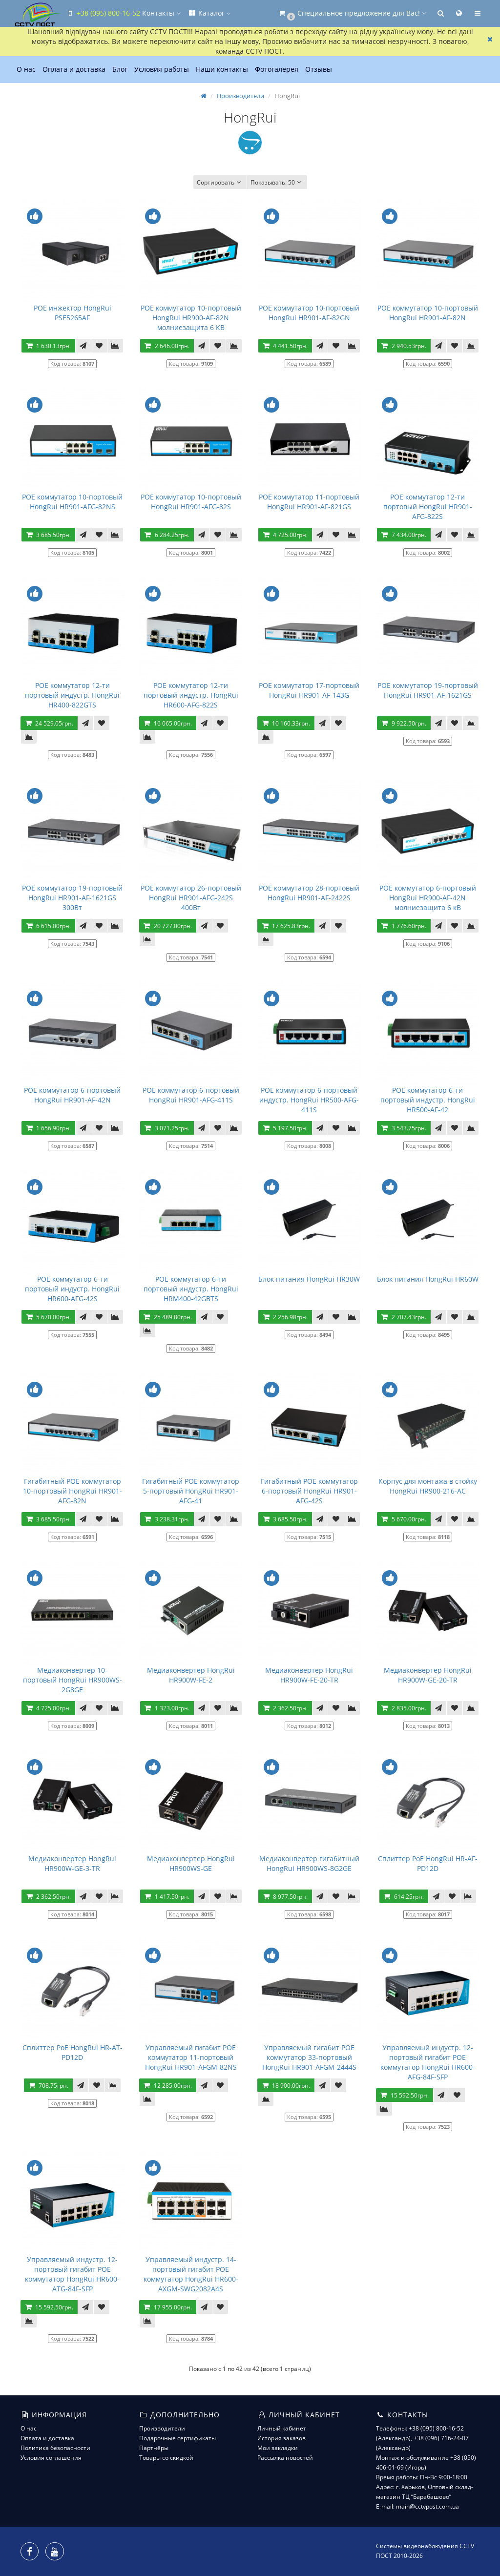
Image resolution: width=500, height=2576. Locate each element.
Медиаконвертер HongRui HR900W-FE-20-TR (309, 1674)
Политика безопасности (55, 2448)
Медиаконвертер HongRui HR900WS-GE (191, 1863)
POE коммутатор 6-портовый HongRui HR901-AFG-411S (191, 1094)
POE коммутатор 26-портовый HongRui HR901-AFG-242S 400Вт (191, 897)
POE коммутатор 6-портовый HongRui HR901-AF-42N (72, 1094)
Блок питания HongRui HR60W (428, 1279)
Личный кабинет (281, 2428)
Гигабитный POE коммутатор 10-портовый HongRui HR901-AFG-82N (72, 1490)
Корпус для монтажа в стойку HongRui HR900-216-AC (427, 1486)
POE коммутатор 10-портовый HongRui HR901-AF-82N (427, 312)
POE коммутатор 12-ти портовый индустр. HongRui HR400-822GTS (72, 695)
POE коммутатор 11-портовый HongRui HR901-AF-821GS (309, 501)
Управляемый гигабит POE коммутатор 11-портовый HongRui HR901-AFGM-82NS (191, 2057)
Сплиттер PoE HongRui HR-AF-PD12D (428, 1863)
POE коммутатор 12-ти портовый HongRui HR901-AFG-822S (427, 506)
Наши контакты (222, 69)
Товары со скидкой (166, 2457)
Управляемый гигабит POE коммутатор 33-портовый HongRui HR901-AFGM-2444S (309, 2057)
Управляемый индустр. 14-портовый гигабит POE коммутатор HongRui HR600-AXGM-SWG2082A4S (191, 2274)
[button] (351, 13)
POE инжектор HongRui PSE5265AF (72, 312)
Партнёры (153, 2448)
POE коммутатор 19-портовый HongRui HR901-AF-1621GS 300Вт (72, 897)
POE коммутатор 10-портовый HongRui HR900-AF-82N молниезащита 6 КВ (191, 317)
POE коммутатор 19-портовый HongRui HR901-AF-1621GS (427, 690)
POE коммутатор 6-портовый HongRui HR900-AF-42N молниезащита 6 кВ (427, 897)
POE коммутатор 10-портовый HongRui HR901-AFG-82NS (72, 501)
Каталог (209, 13)
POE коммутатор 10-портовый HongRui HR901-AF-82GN (309, 312)
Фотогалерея (276, 69)
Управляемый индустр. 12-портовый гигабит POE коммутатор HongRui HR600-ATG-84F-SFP (72, 2274)
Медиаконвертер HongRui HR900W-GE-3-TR (72, 1863)
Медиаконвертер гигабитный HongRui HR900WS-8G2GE (309, 1863)
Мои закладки (277, 2448)
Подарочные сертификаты (177, 2438)
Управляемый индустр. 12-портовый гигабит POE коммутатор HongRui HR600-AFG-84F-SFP (427, 2062)
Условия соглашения (51, 2457)
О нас (26, 69)
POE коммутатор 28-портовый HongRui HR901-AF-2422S (309, 892)
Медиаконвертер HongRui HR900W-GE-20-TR (428, 1674)
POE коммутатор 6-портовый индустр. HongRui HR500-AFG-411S (309, 1099)
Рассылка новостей (285, 2457)
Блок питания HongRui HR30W (309, 1279)
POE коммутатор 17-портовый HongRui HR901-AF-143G (309, 690)
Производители (240, 95)
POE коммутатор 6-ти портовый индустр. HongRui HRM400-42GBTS (191, 1288)
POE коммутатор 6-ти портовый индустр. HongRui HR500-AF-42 (427, 1099)
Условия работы (161, 69)
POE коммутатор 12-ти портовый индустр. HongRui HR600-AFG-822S (191, 695)
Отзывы (318, 69)
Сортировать (220, 182)
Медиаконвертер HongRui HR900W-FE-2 (191, 1674)
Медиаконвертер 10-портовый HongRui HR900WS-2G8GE (72, 1679)
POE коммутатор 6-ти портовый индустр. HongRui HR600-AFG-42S (72, 1288)
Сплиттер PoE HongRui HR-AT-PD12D (72, 2052)
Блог (119, 69)
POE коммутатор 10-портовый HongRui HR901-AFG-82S (191, 501)
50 (277, 182)
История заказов (281, 2438)
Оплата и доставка (73, 69)
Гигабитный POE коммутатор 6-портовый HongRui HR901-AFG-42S (309, 1490)
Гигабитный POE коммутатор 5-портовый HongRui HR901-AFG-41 (190, 1490)
